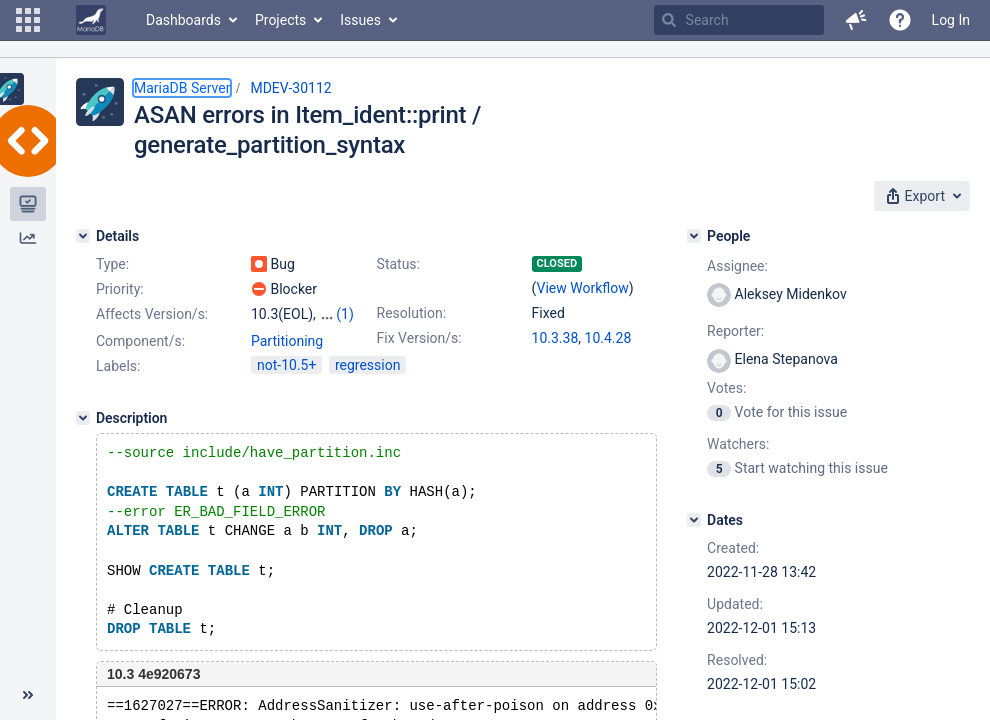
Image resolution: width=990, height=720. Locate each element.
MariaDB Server (182, 88)
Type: (112, 264)
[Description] (83, 436)
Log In (951, 20)
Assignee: (737, 266)
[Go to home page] (91, 20)
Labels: (118, 384)
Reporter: (735, 331)
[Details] (83, 236)
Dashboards (183, 20)
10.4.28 (608, 338)
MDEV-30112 (290, 88)
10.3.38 (555, 338)
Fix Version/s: (419, 338)
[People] (694, 236)
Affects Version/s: (152, 314)
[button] (28, 20)
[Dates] (694, 520)
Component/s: (140, 359)
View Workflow (583, 288)
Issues (360, 20)
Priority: (120, 289)
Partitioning (287, 359)
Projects (280, 20)
